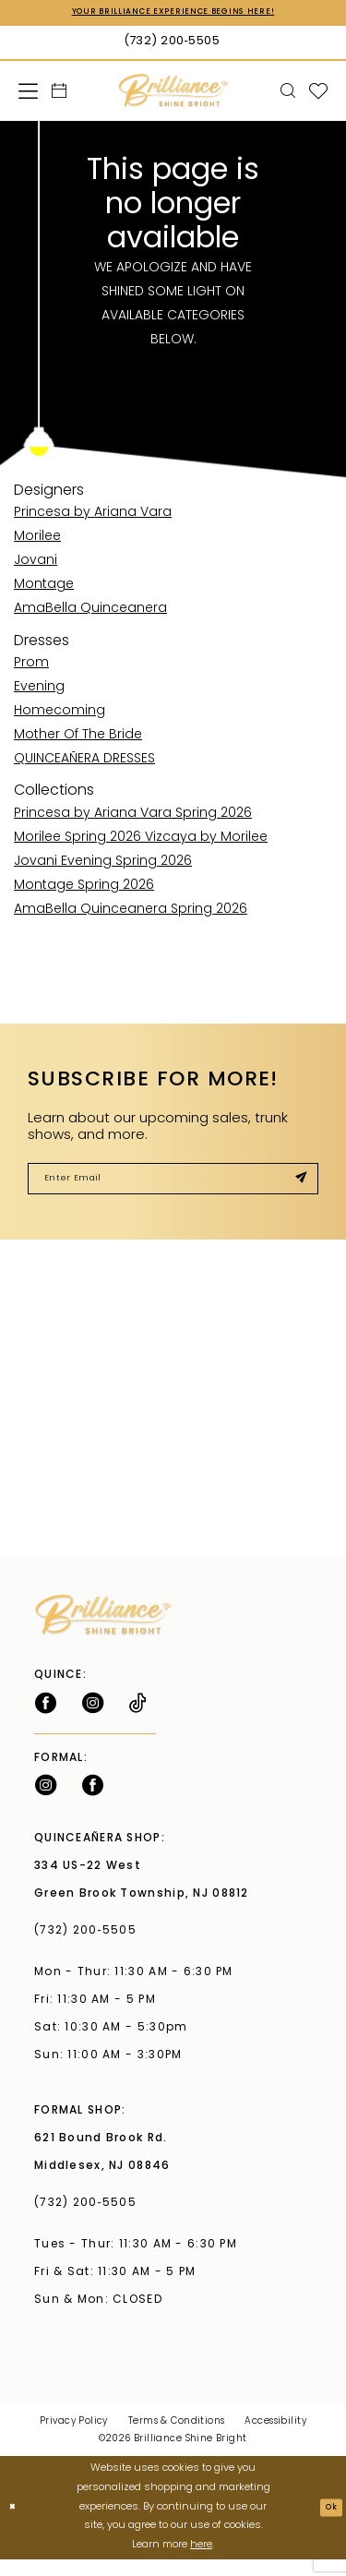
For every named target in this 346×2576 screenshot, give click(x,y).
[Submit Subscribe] (294, 1189)
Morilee (37, 541)
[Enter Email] (173, 1189)
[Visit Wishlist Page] (319, 95)
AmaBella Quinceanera (90, 613)
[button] (28, 94)
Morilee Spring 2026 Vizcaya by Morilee (141, 841)
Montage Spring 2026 (84, 889)
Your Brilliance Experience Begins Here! (173, 14)
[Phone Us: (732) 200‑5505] (173, 46)
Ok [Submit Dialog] (327, 2524)
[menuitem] (28, 94)
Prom (31, 667)
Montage (44, 589)
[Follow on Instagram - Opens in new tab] (92, 1719)
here (201, 2562)
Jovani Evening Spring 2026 (103, 865)
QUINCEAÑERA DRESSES (84, 763)
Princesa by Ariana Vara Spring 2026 (133, 817)
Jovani (35, 565)
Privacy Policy (74, 2438)
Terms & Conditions (176, 2438)
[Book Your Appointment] (59, 95)
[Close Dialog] (16, 2524)
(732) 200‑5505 (89, 1947)
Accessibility (275, 2438)
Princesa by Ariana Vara (93, 517)
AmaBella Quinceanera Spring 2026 (130, 913)
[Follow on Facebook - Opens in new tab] (45, 1719)
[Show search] (288, 95)
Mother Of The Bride (78, 739)
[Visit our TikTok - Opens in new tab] (138, 1719)
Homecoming (59, 715)
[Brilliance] (173, 95)
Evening (39, 691)
